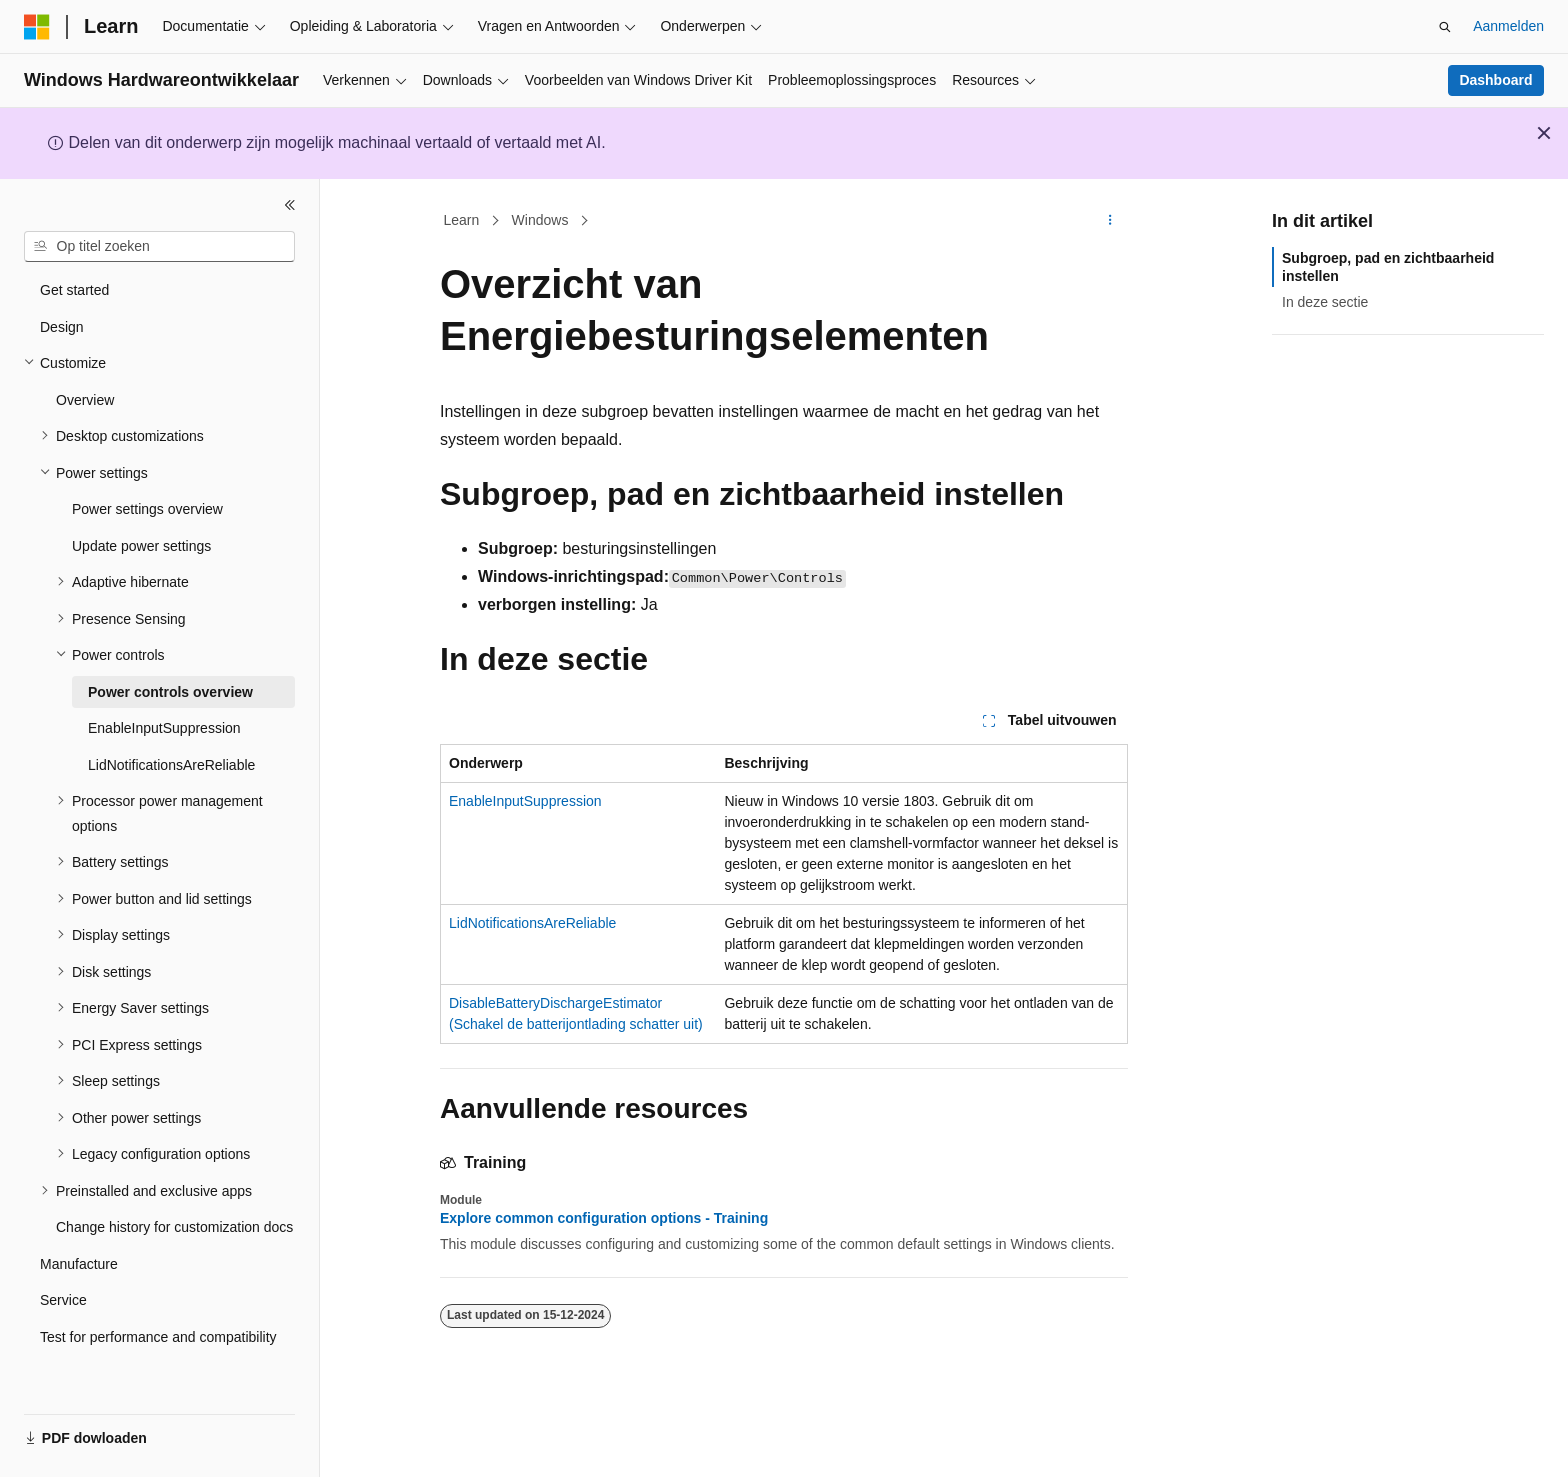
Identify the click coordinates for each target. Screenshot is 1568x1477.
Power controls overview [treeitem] (170, 692)
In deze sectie (1325, 302)
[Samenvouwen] (290, 205)
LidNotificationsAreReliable (532, 923)
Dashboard (1495, 80)
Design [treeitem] (62, 327)
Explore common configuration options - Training (604, 1218)
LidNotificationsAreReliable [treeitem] (171, 765)
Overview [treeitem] (85, 400)
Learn (462, 220)
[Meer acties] (1110, 221)
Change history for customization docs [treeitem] (174, 1227)
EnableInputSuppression (525, 801)
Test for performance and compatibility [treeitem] (158, 1337)
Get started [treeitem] (74, 290)
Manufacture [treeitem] (79, 1264)
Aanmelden (1508, 26)
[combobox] (159, 247)
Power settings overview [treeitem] (147, 509)
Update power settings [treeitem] (141, 546)
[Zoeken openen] (1445, 27)
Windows (540, 220)
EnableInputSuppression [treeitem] (164, 728)
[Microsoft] (37, 27)
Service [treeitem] (63, 1300)
